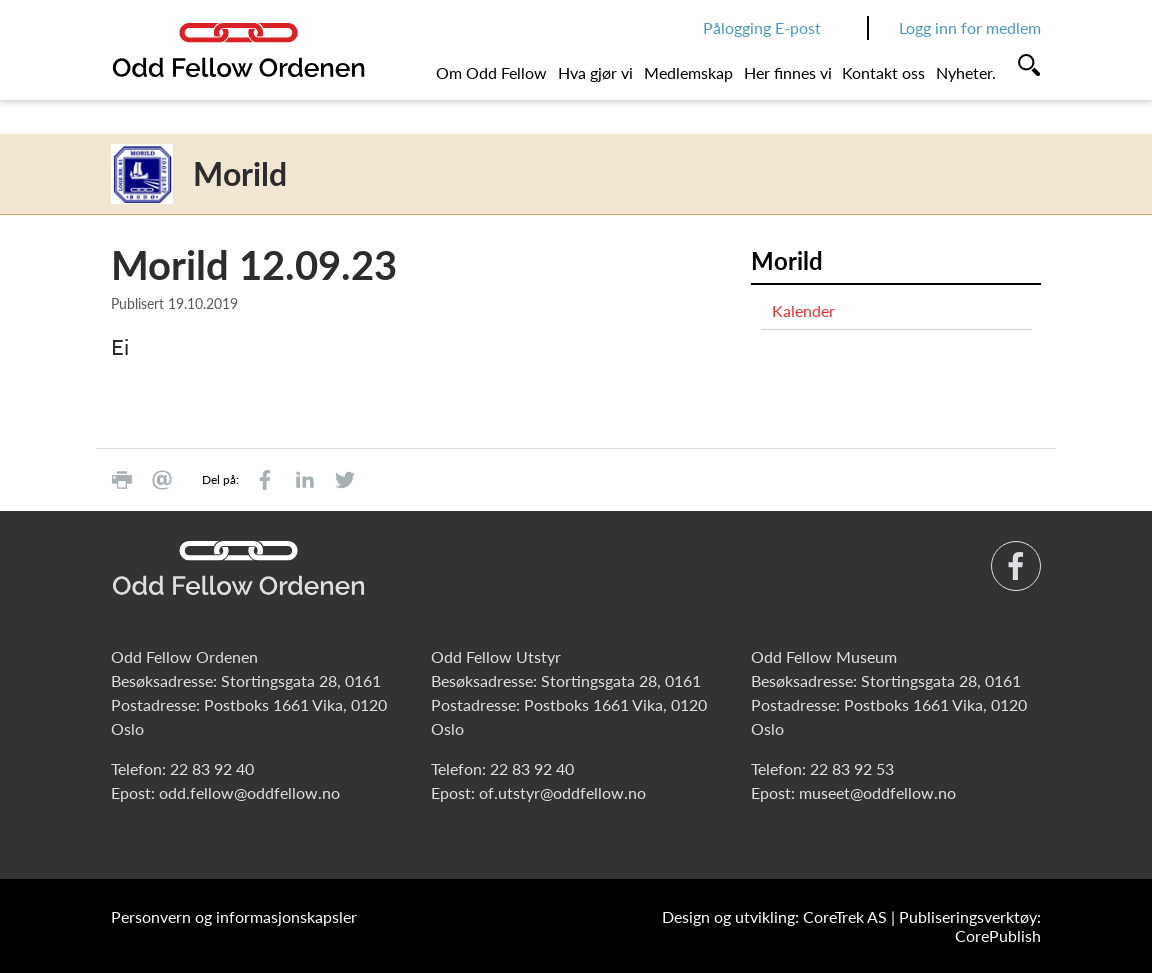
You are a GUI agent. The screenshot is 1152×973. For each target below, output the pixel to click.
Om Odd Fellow (491, 72)
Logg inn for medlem (970, 27)
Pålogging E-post (762, 27)
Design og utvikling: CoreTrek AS (774, 916)
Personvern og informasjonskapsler (234, 916)
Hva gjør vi (595, 72)
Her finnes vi (788, 72)
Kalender (803, 310)
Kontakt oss (883, 72)
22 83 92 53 (852, 768)
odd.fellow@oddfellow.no (249, 792)
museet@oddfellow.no (877, 792)
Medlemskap (688, 72)
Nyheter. (966, 72)
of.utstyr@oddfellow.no (562, 792)
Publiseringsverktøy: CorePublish (970, 926)
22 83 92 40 (212, 768)
